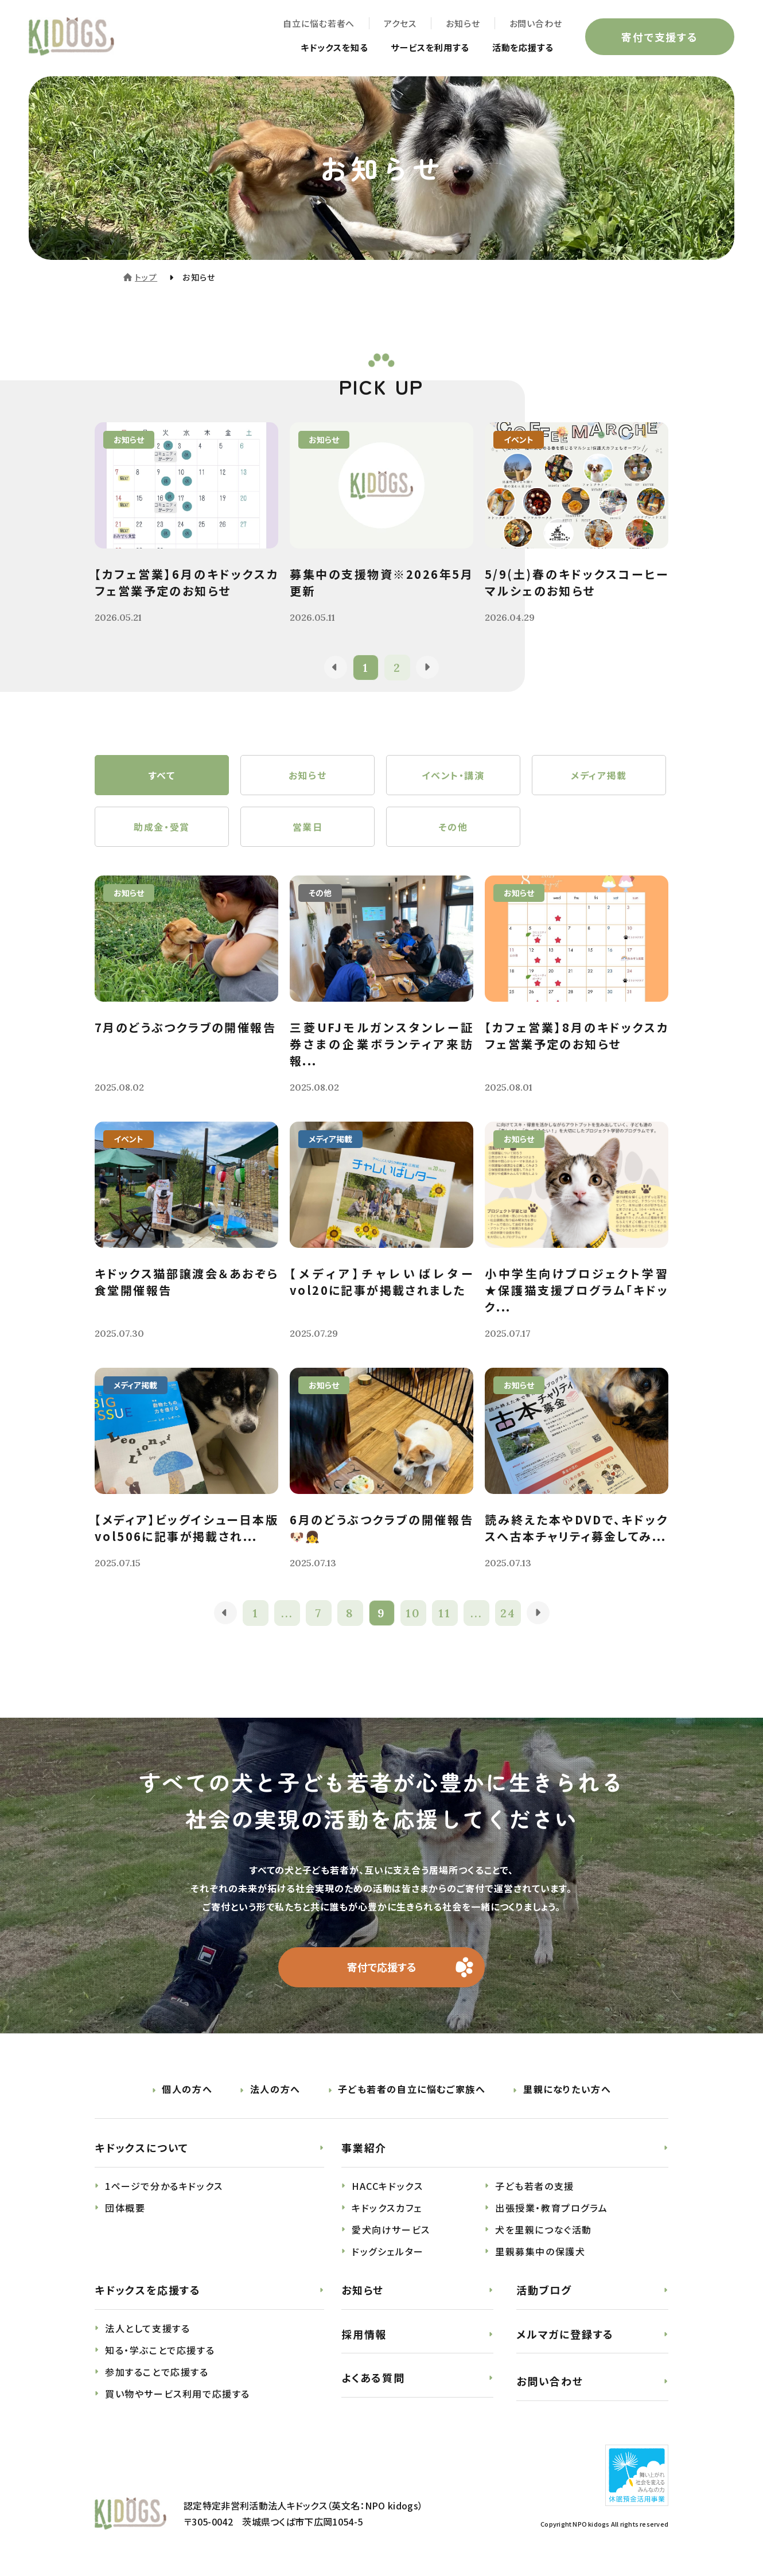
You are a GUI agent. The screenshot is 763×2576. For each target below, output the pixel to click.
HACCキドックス (387, 2186)
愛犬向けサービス (391, 2229)
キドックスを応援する (148, 2289)
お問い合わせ (535, 23)
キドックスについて (142, 2147)
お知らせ (463, 23)
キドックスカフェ (387, 2208)
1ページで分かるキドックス (164, 2186)
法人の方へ (275, 2089)
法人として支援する (147, 2328)
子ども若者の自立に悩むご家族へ (411, 2089)
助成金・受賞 (162, 827)
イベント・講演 (453, 775)
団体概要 (125, 2208)
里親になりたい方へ (567, 2089)
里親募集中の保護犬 (540, 2251)
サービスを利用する (423, 47)
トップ (146, 277)
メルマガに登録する (565, 2333)
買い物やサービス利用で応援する (177, 2393)
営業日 (308, 827)
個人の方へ (187, 2089)
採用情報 (364, 2333)
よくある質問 (373, 2377)
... (287, 1613)
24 (508, 1613)
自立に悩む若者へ (319, 23)
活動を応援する (521, 47)
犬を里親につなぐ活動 (543, 2229)
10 (413, 1613)
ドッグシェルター (388, 2251)
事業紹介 (364, 2147)
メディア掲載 (599, 775)
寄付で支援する (659, 36)
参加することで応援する (157, 2372)
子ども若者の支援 (534, 2186)
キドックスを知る (323, 47)
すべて (162, 775)
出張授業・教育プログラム (551, 2208)
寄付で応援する (381, 1966)
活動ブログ (544, 2289)
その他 (453, 827)
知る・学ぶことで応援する (160, 2350)
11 (444, 1613)
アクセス (400, 23)
